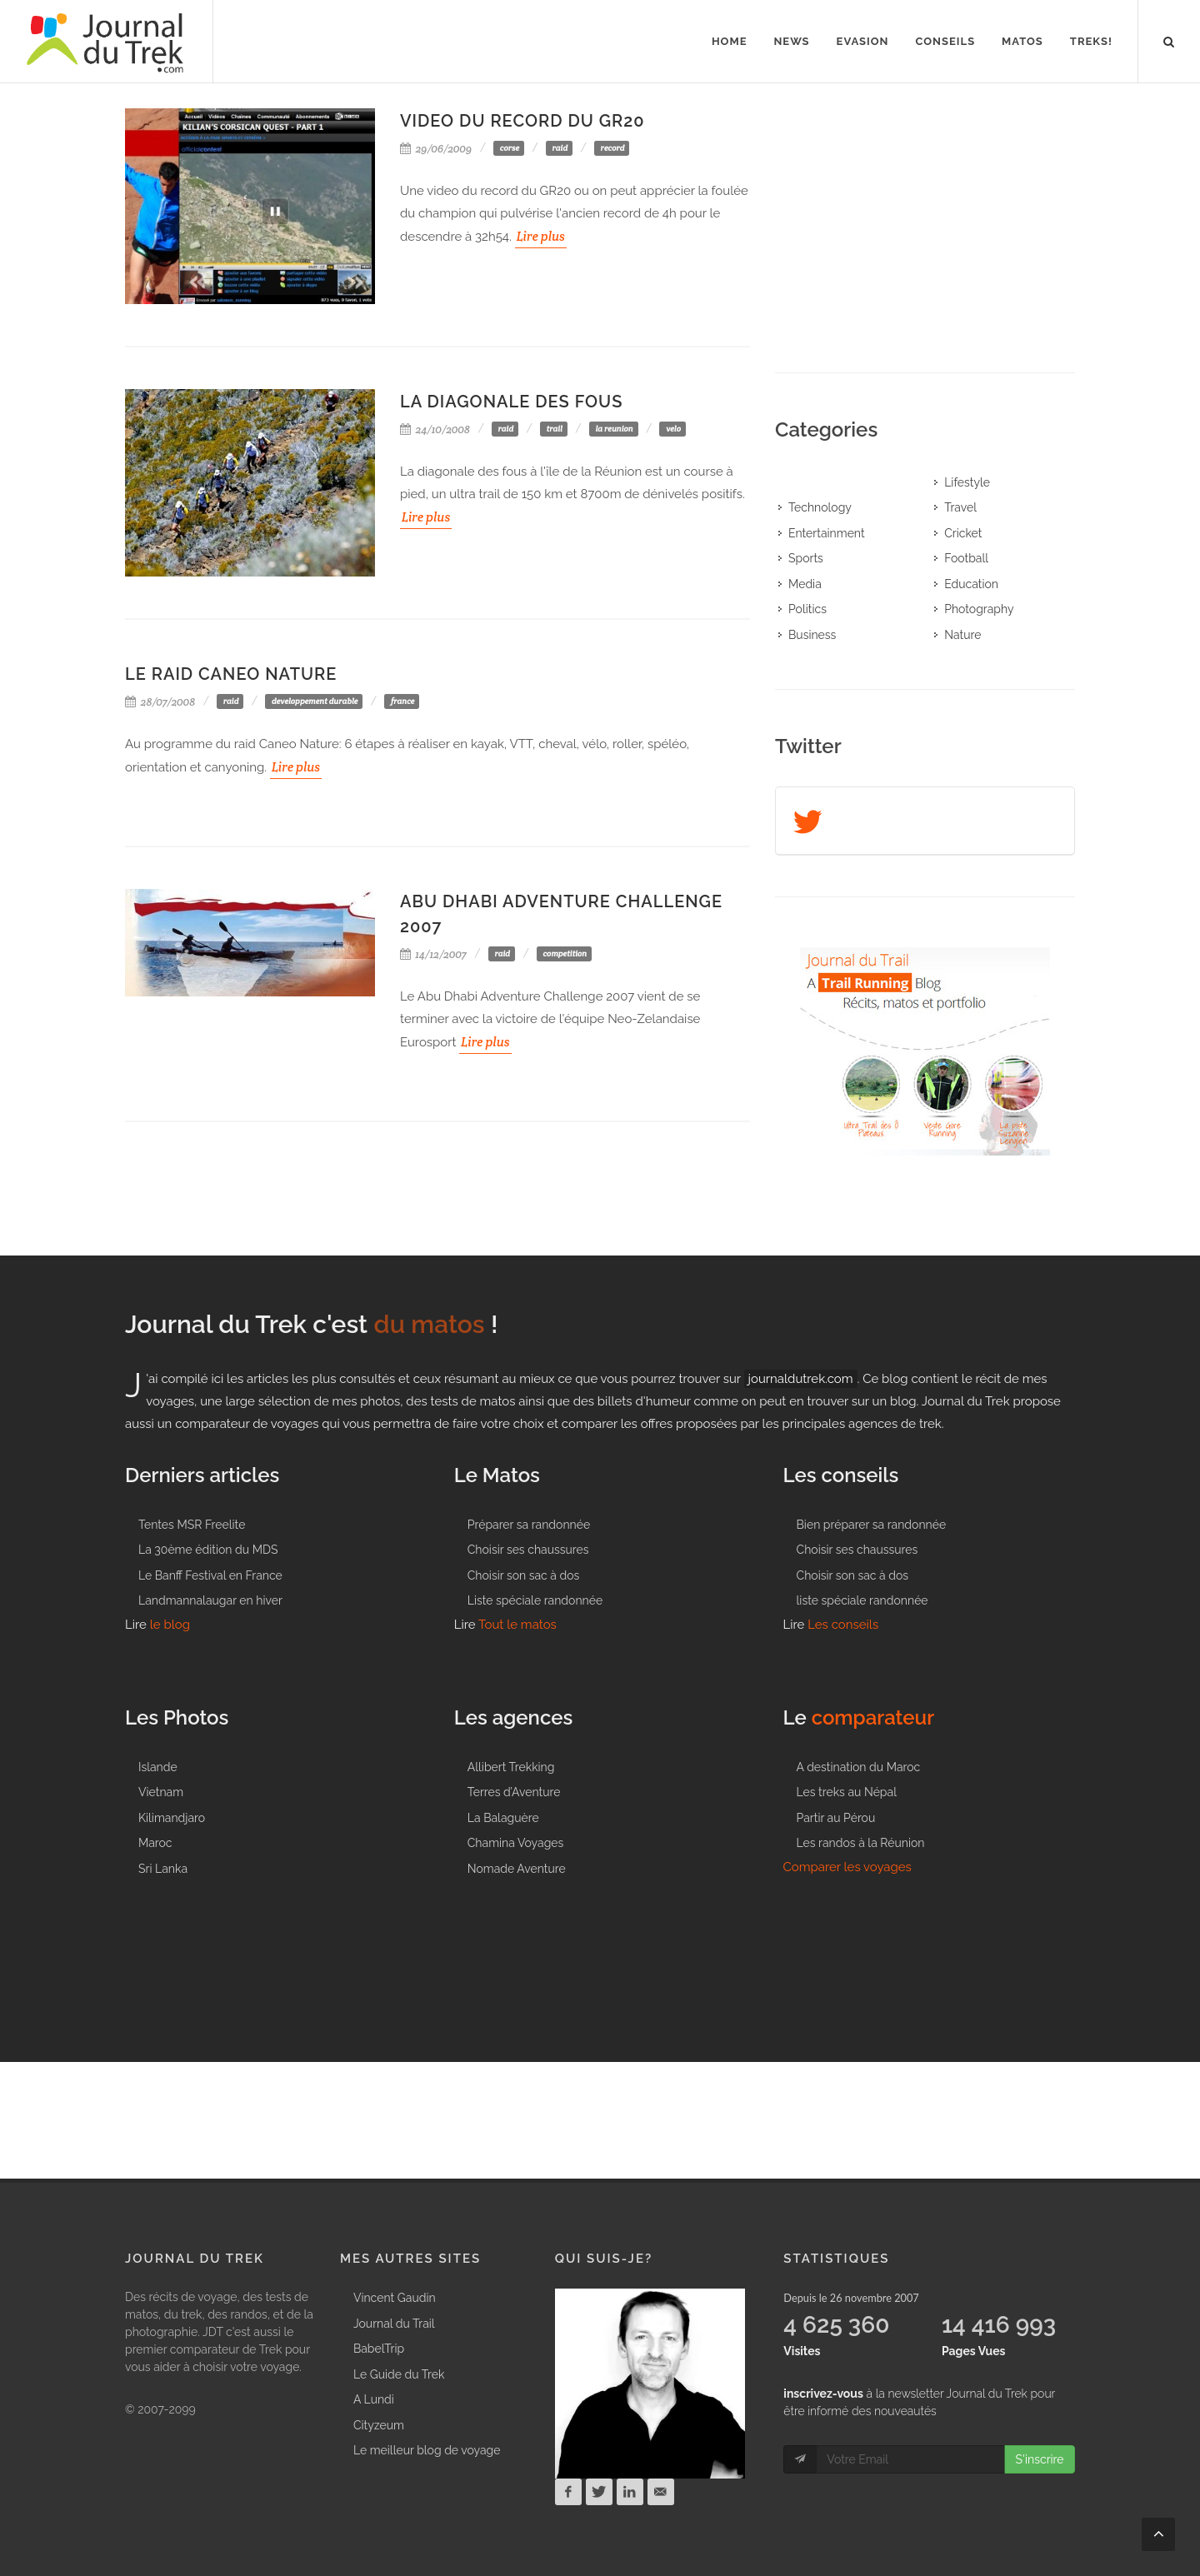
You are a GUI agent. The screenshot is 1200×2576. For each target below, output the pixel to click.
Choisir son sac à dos (524, 1575)
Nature (962, 635)
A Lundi (373, 2399)
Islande (158, 1767)
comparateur (873, 1717)
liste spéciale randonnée (862, 1600)
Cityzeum (378, 2425)
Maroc (155, 1843)
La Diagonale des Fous (511, 402)
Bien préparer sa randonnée (872, 1524)
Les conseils (843, 1624)
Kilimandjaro (171, 1818)
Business (812, 635)
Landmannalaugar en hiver (210, 1600)
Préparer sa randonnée (529, 1524)
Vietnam (160, 1792)
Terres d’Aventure (514, 1792)
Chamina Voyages (516, 1843)
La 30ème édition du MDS (208, 1549)
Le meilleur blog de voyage (427, 2450)
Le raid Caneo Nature (231, 674)
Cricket (963, 533)
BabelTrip (378, 2348)
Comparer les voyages (847, 1867)
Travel (960, 507)
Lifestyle (967, 482)
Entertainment (826, 533)
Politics (807, 609)
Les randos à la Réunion (861, 1843)
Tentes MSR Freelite (191, 1524)
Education (971, 584)
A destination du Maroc (859, 1767)
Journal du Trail (394, 2323)
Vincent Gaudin (394, 2297)
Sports (805, 558)
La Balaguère (503, 1818)
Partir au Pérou (836, 1818)
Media (805, 584)
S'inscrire (1039, 2459)
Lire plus (541, 236)
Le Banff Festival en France (210, 1575)
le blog (170, 1624)
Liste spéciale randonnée (535, 1600)
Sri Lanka (163, 1868)
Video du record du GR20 (522, 121)
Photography (978, 609)
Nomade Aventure (517, 1868)
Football (966, 558)
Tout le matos (517, 1624)
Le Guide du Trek (398, 2374)
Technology (820, 507)
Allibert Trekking (511, 1767)
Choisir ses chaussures (528, 1549)
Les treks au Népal (847, 1792)
